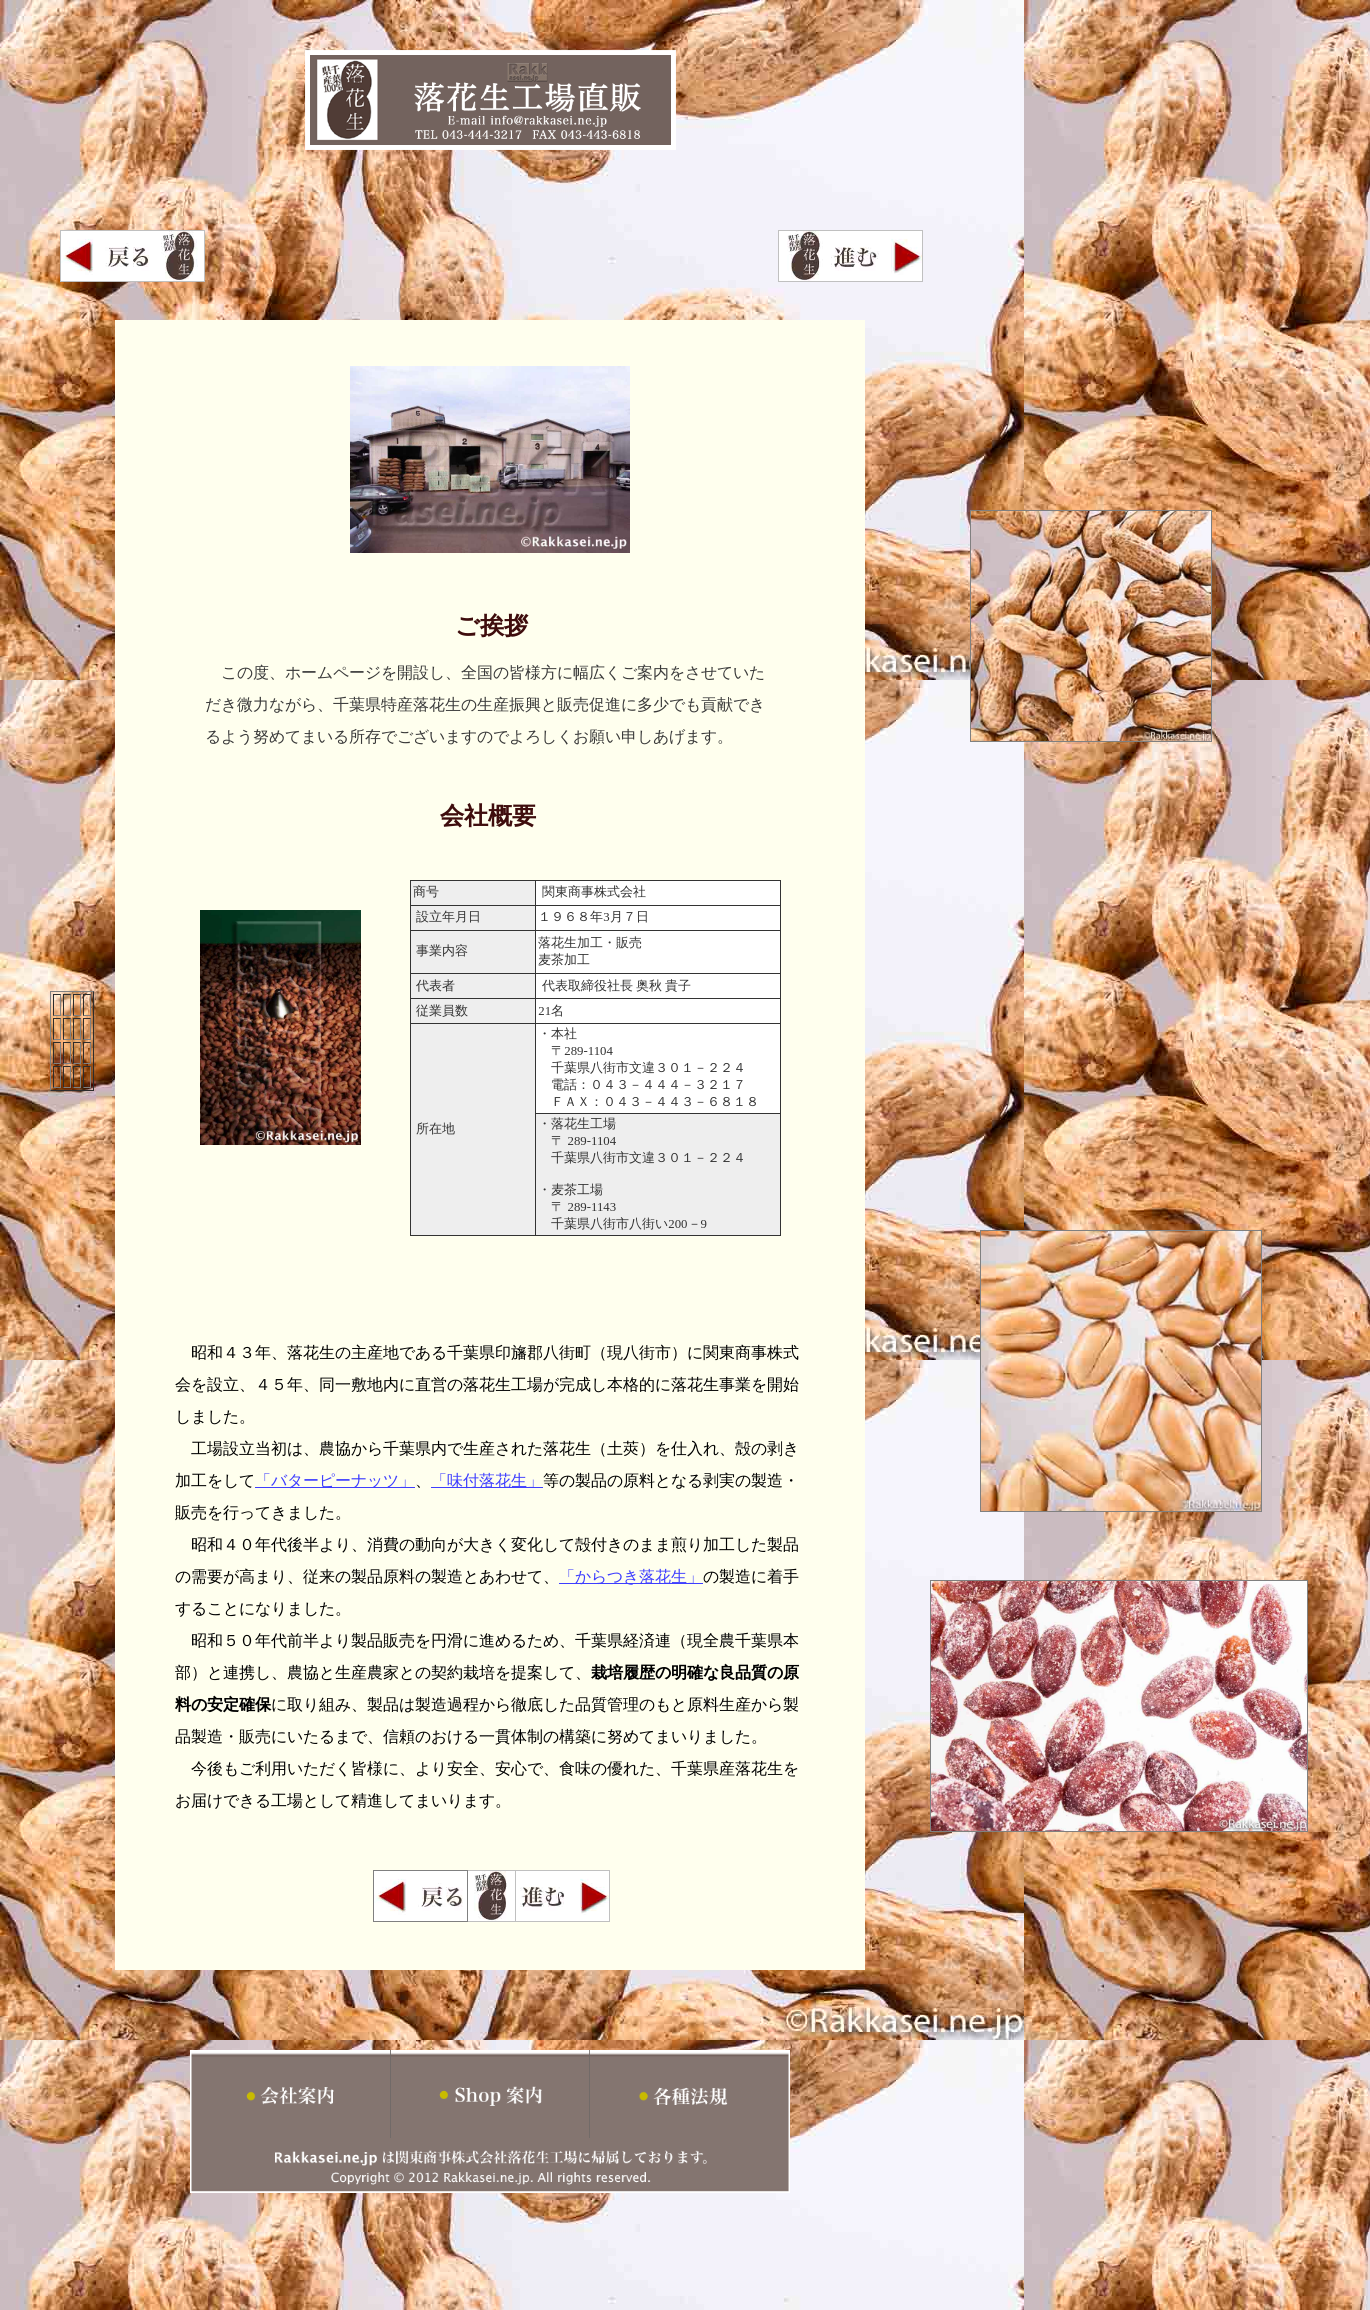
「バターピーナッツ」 (335, 1480)
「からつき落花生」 (631, 1576)
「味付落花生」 (487, 1480)
